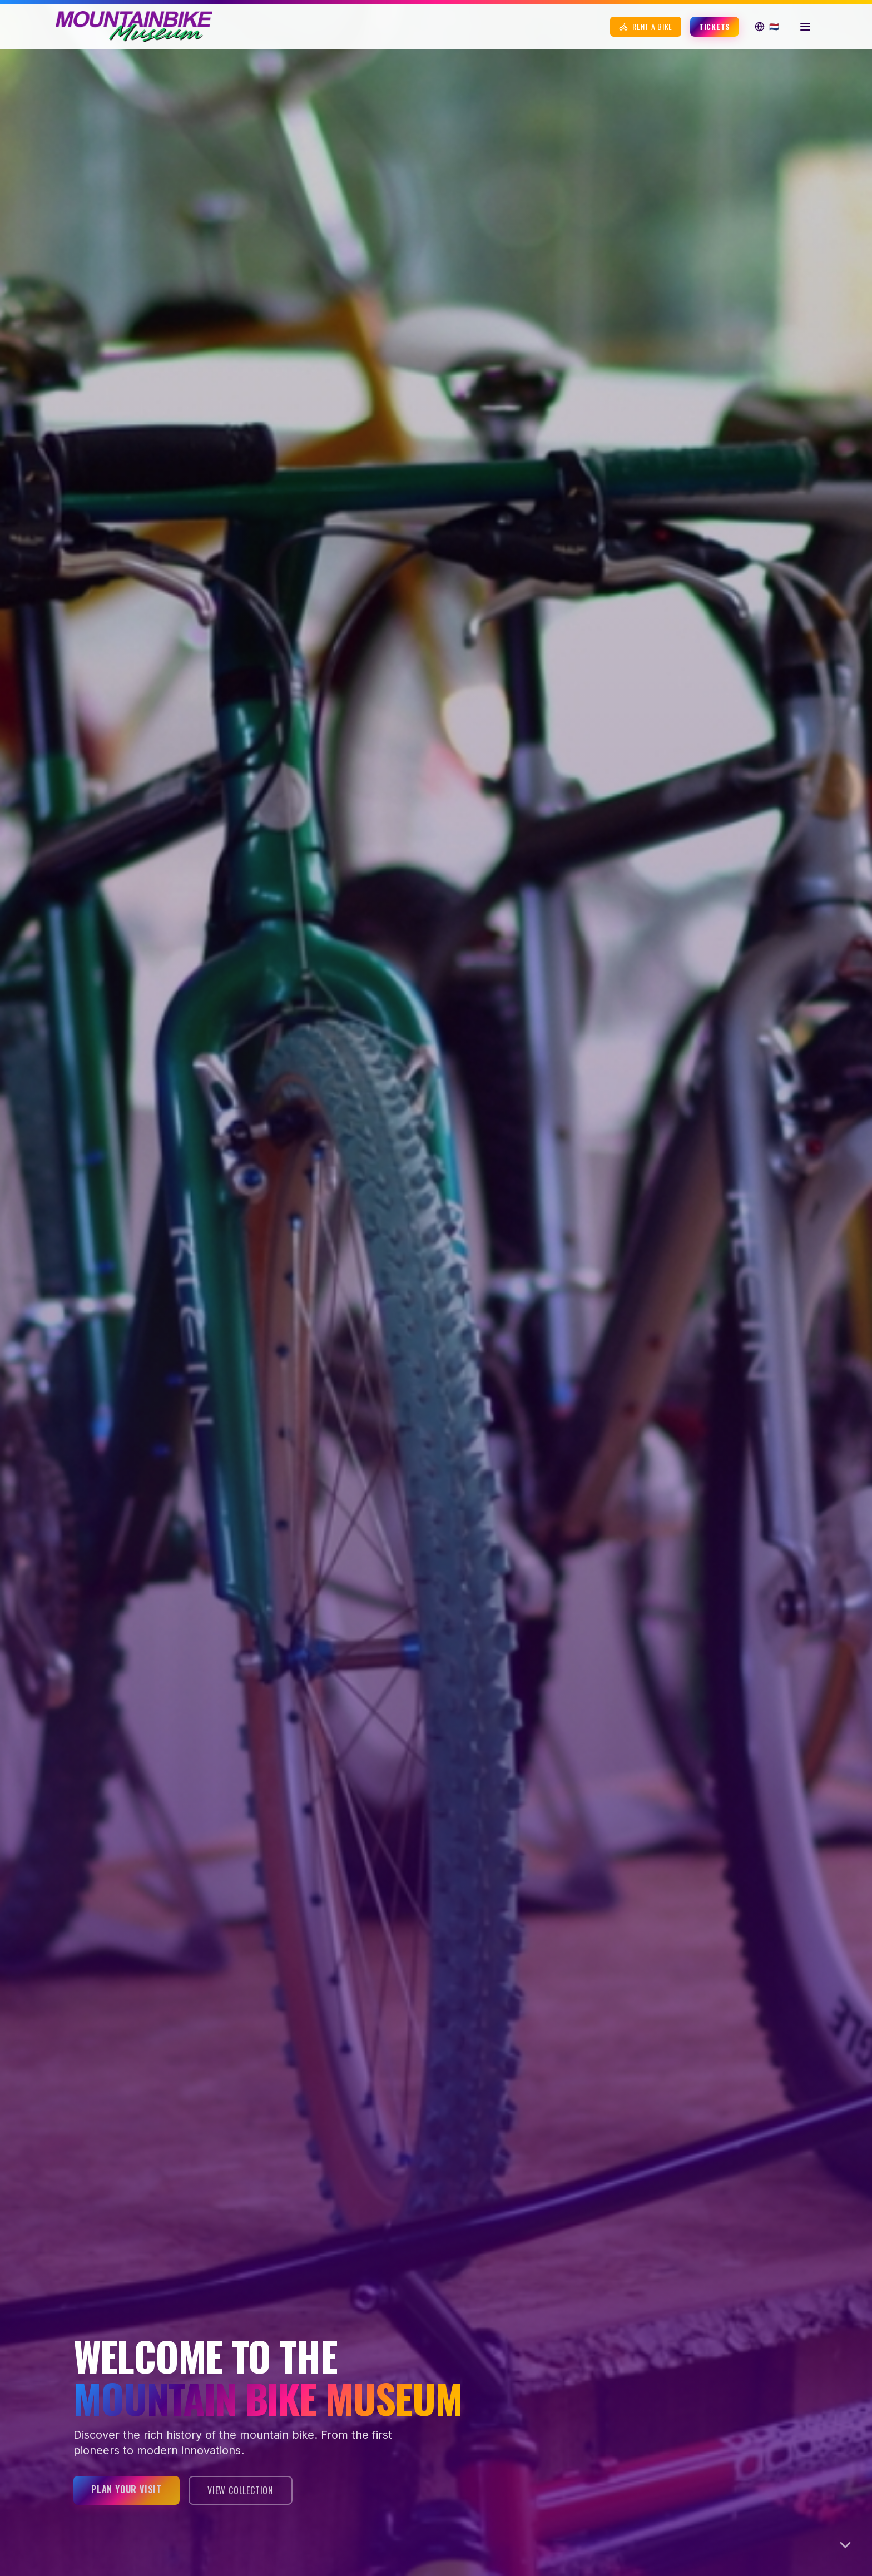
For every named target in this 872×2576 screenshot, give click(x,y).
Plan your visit (126, 2489)
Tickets (714, 26)
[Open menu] (805, 27)
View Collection (240, 2490)
